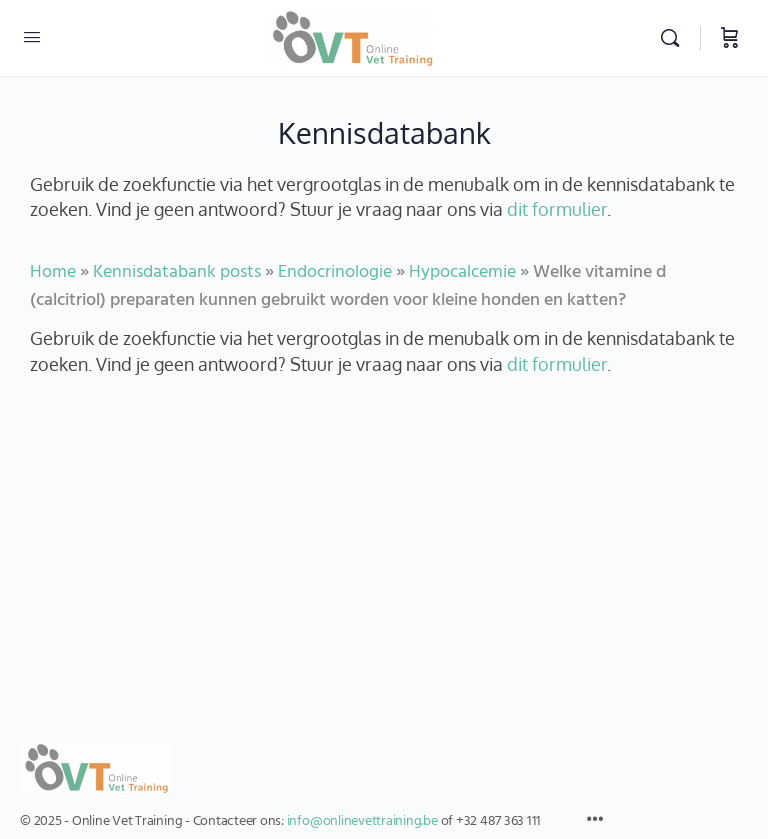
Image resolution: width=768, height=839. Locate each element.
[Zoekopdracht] (675, 38)
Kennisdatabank (384, 132)
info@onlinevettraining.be (362, 821)
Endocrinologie (335, 272)
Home (53, 272)
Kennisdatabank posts (177, 272)
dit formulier (557, 208)
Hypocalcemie (462, 272)
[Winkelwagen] (730, 38)
